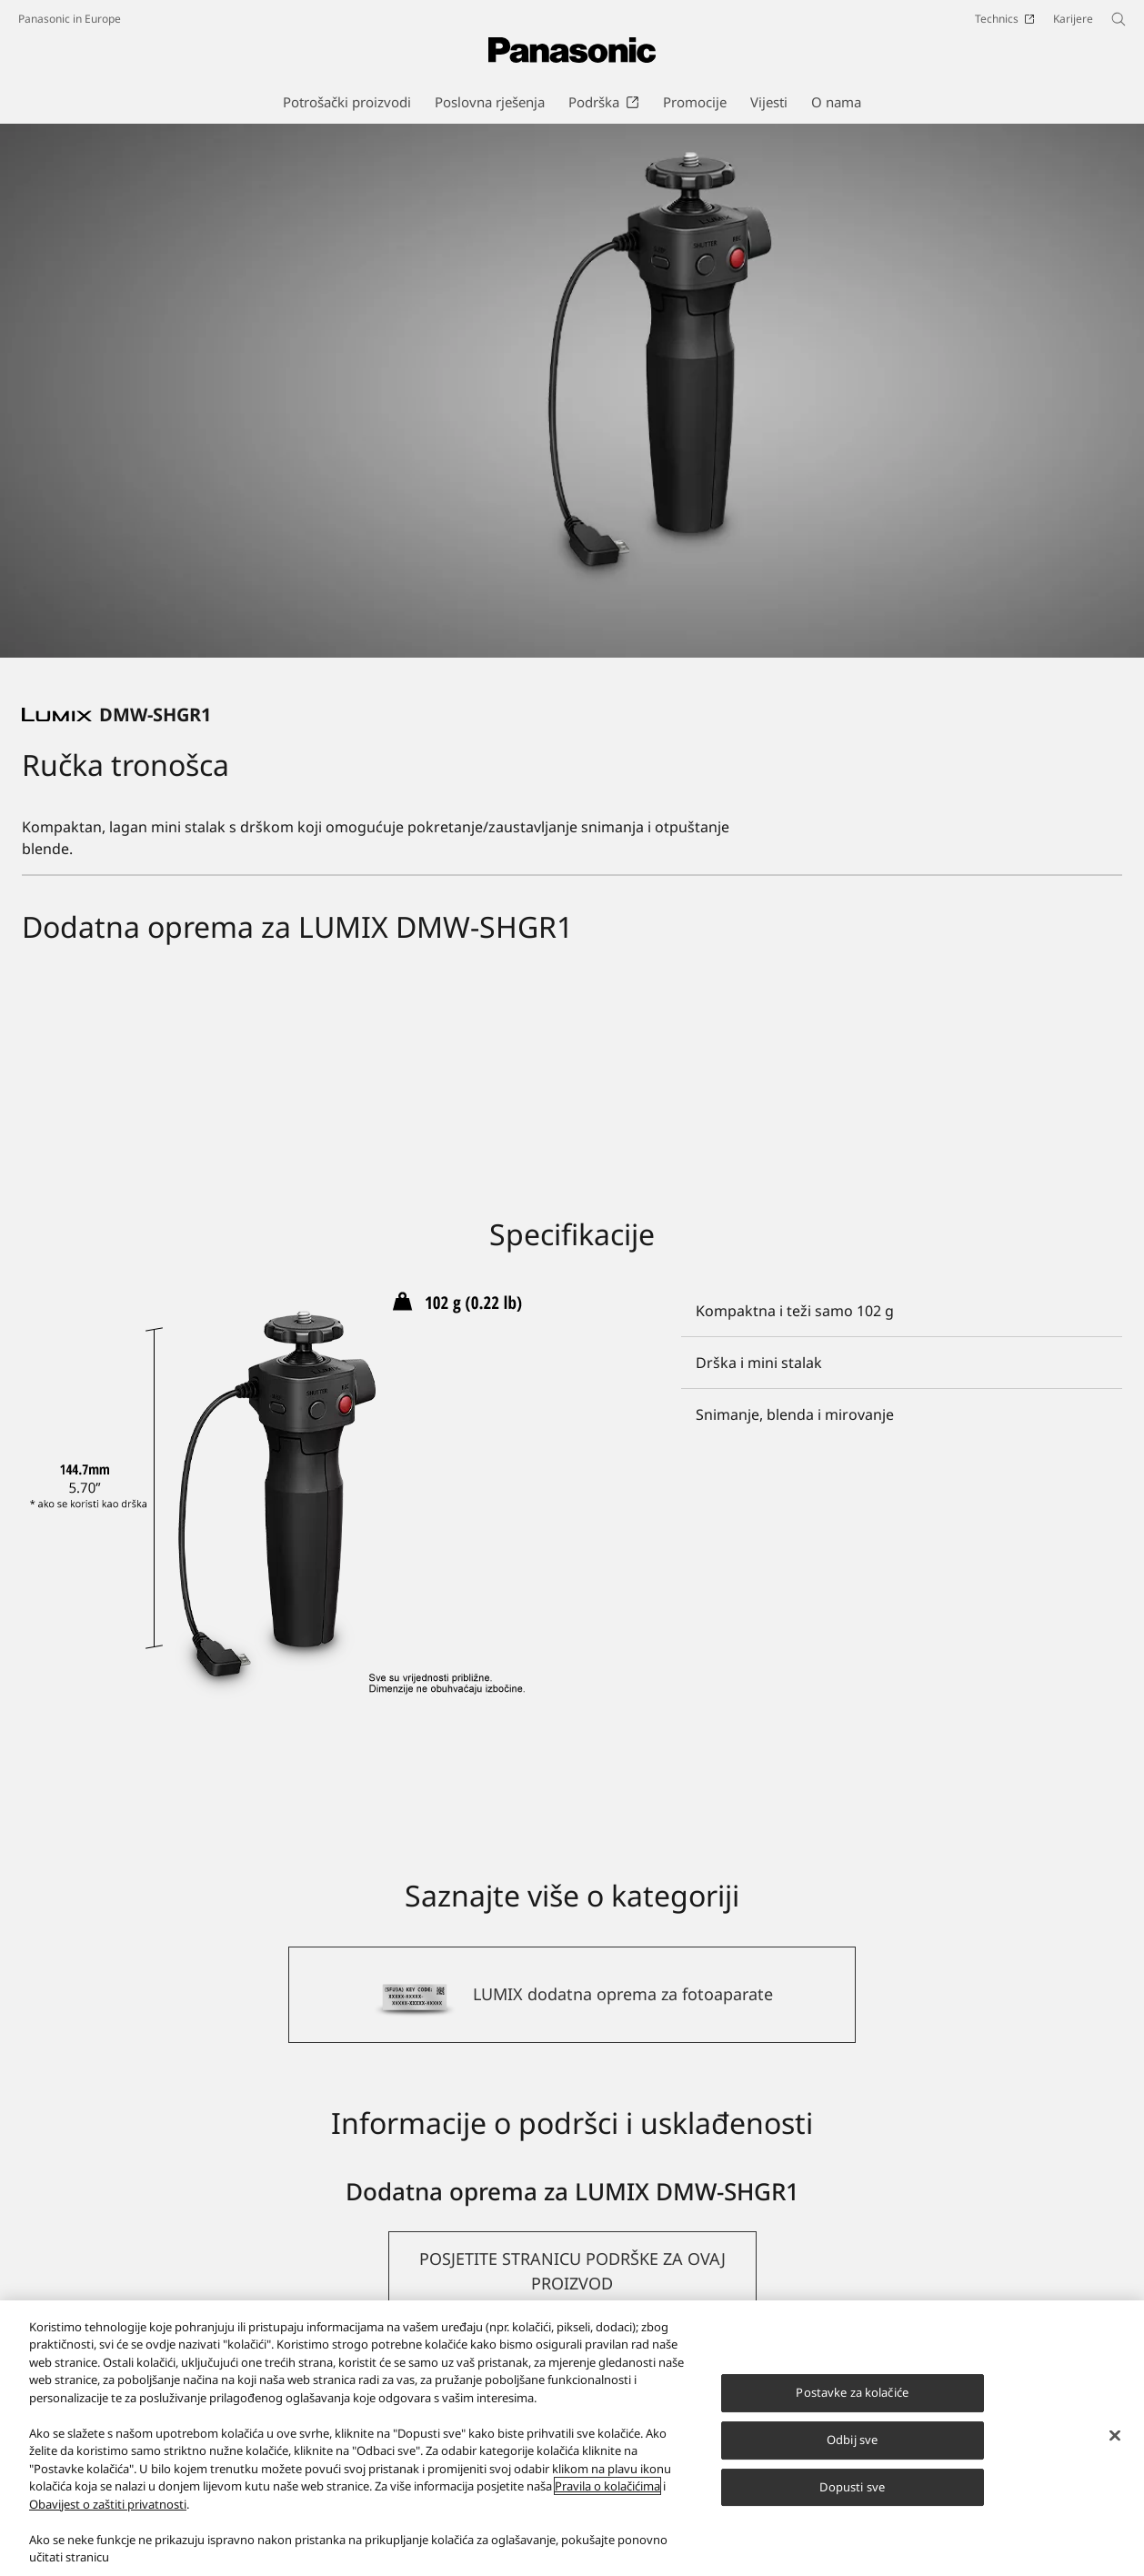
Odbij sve (852, 2439)
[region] (572, 2438)
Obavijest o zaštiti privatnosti (107, 2504)
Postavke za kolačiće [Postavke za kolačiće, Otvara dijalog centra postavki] (852, 2392)
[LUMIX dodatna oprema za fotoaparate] (572, 1995)
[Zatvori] (1115, 2436)
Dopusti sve (851, 2487)
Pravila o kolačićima (607, 2486)
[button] (572, 2271)
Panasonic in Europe (69, 18)
